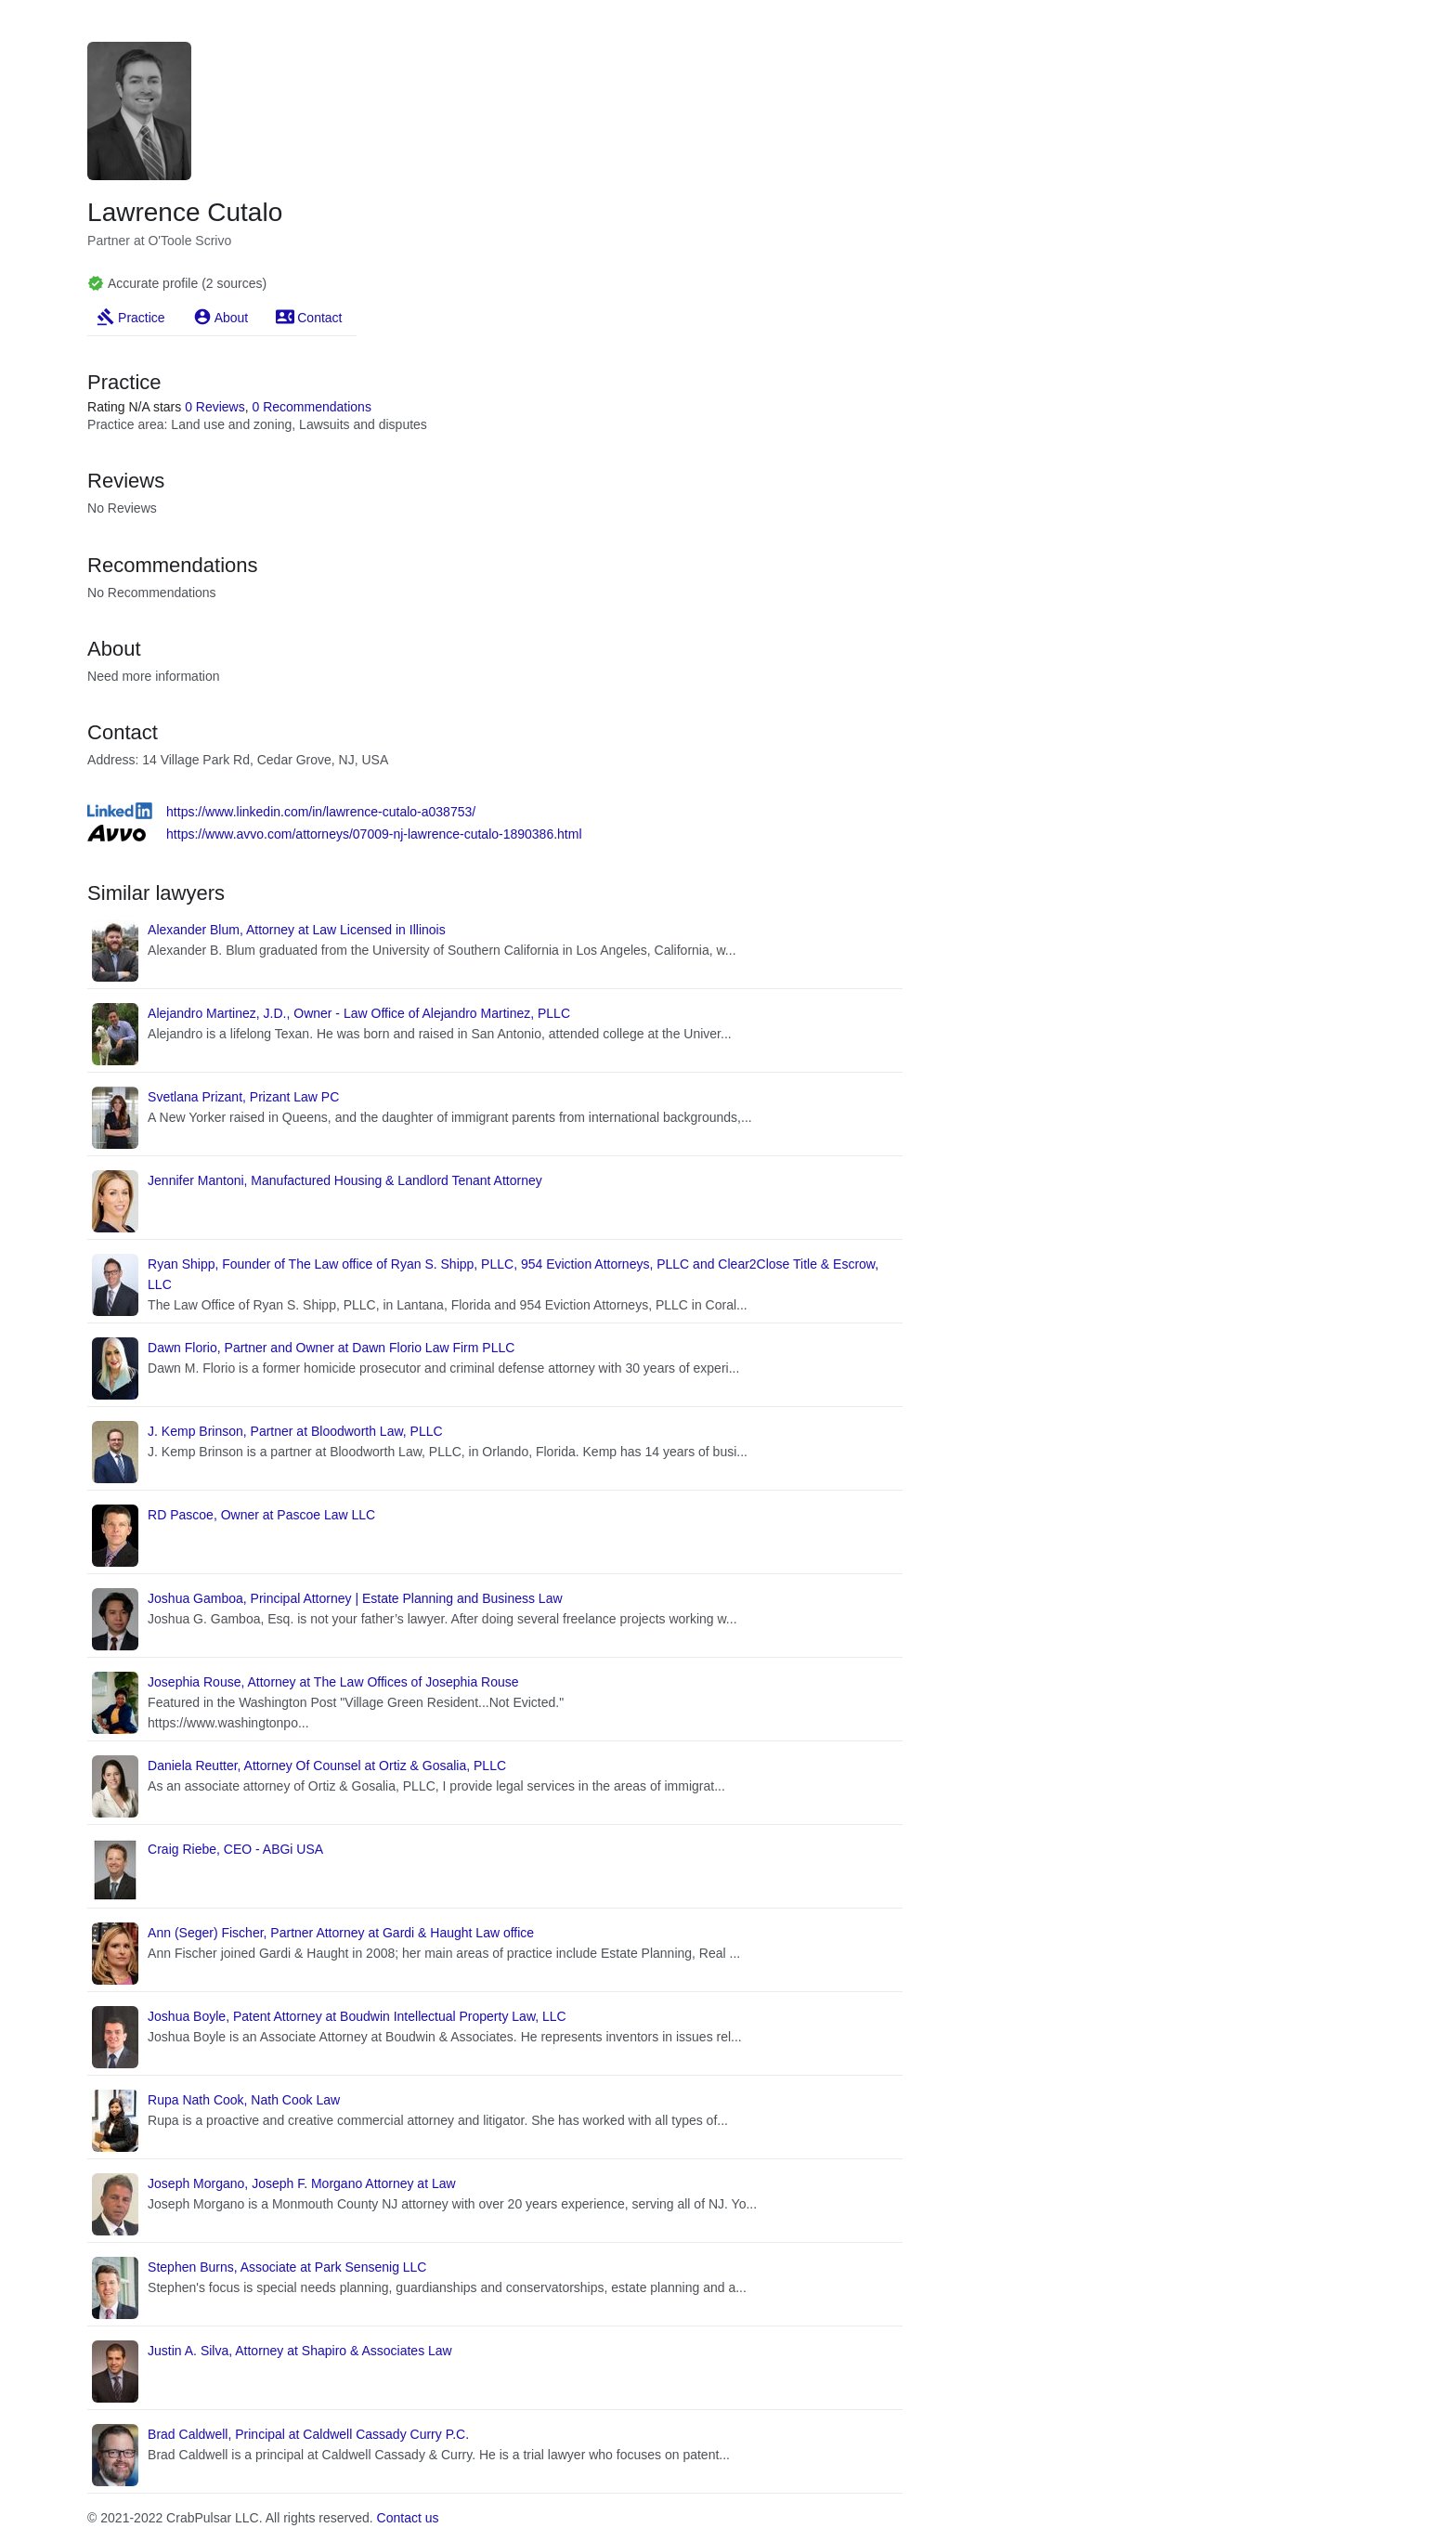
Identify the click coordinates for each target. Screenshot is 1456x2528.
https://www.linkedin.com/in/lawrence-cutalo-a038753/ (320, 811)
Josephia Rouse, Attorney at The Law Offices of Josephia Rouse (333, 1681)
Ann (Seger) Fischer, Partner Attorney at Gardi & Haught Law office (341, 1932)
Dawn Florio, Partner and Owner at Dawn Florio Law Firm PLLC (331, 1347)
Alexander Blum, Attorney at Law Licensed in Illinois (297, 929)
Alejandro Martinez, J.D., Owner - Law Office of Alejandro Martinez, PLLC (359, 1013)
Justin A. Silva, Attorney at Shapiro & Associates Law (300, 2350)
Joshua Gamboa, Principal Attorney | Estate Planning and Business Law (355, 1598)
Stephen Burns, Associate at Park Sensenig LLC (287, 2267)
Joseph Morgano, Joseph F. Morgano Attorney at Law (302, 2183)
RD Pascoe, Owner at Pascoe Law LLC (261, 1514)
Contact (319, 317)
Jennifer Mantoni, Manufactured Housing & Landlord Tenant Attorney (345, 1180)
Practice (141, 317)
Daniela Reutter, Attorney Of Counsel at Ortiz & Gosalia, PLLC (327, 1765)
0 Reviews (215, 406)
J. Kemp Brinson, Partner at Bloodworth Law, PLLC (295, 1431)
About (231, 317)
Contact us (408, 2517)
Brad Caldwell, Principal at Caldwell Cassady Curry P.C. (308, 2434)
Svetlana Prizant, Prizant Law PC (243, 1096)
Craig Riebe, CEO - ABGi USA (235, 1849)
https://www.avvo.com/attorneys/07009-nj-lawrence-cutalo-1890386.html (373, 834)
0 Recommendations (312, 406)
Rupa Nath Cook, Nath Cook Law (244, 2099)
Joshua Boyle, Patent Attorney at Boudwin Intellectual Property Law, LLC (357, 2016)
